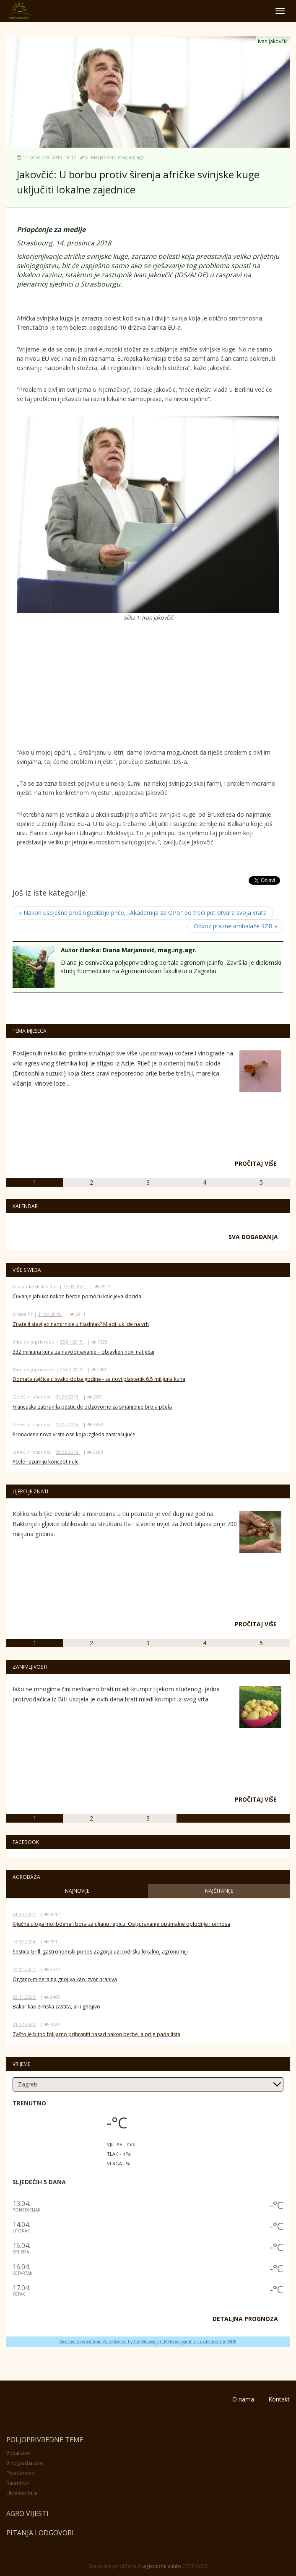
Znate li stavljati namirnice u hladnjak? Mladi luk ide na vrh (81, 1324)
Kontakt (279, 2399)
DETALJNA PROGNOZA (245, 2319)
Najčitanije (219, 1890)
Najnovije (77, 1890)
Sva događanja (253, 1237)
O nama (243, 2399)
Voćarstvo (18, 2452)
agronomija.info (162, 2566)
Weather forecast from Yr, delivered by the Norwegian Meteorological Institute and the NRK (148, 2341)
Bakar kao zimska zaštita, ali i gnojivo (56, 2006)
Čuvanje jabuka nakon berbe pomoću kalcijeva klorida (77, 1296)
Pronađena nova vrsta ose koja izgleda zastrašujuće (74, 1434)
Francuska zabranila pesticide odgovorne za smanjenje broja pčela (92, 1406)
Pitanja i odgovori (40, 2532)
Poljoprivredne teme (44, 2439)
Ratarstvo (17, 2483)
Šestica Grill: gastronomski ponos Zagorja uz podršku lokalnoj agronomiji (100, 1951)
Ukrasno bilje (22, 2493)
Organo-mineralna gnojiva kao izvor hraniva (65, 1979)
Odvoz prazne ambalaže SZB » (235, 926)
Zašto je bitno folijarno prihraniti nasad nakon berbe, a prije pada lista (96, 2034)
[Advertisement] (84, 687)
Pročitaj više (256, 1163)
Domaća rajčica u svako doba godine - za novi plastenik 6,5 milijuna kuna (99, 1379)
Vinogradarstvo (24, 2463)
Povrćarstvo (20, 2473)
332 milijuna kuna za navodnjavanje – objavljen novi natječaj (83, 1351)
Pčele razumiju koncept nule (46, 1461)
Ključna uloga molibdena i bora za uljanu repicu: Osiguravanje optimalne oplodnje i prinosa (121, 1923)
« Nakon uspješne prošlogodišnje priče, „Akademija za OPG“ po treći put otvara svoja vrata (143, 913)
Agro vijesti (27, 2513)
